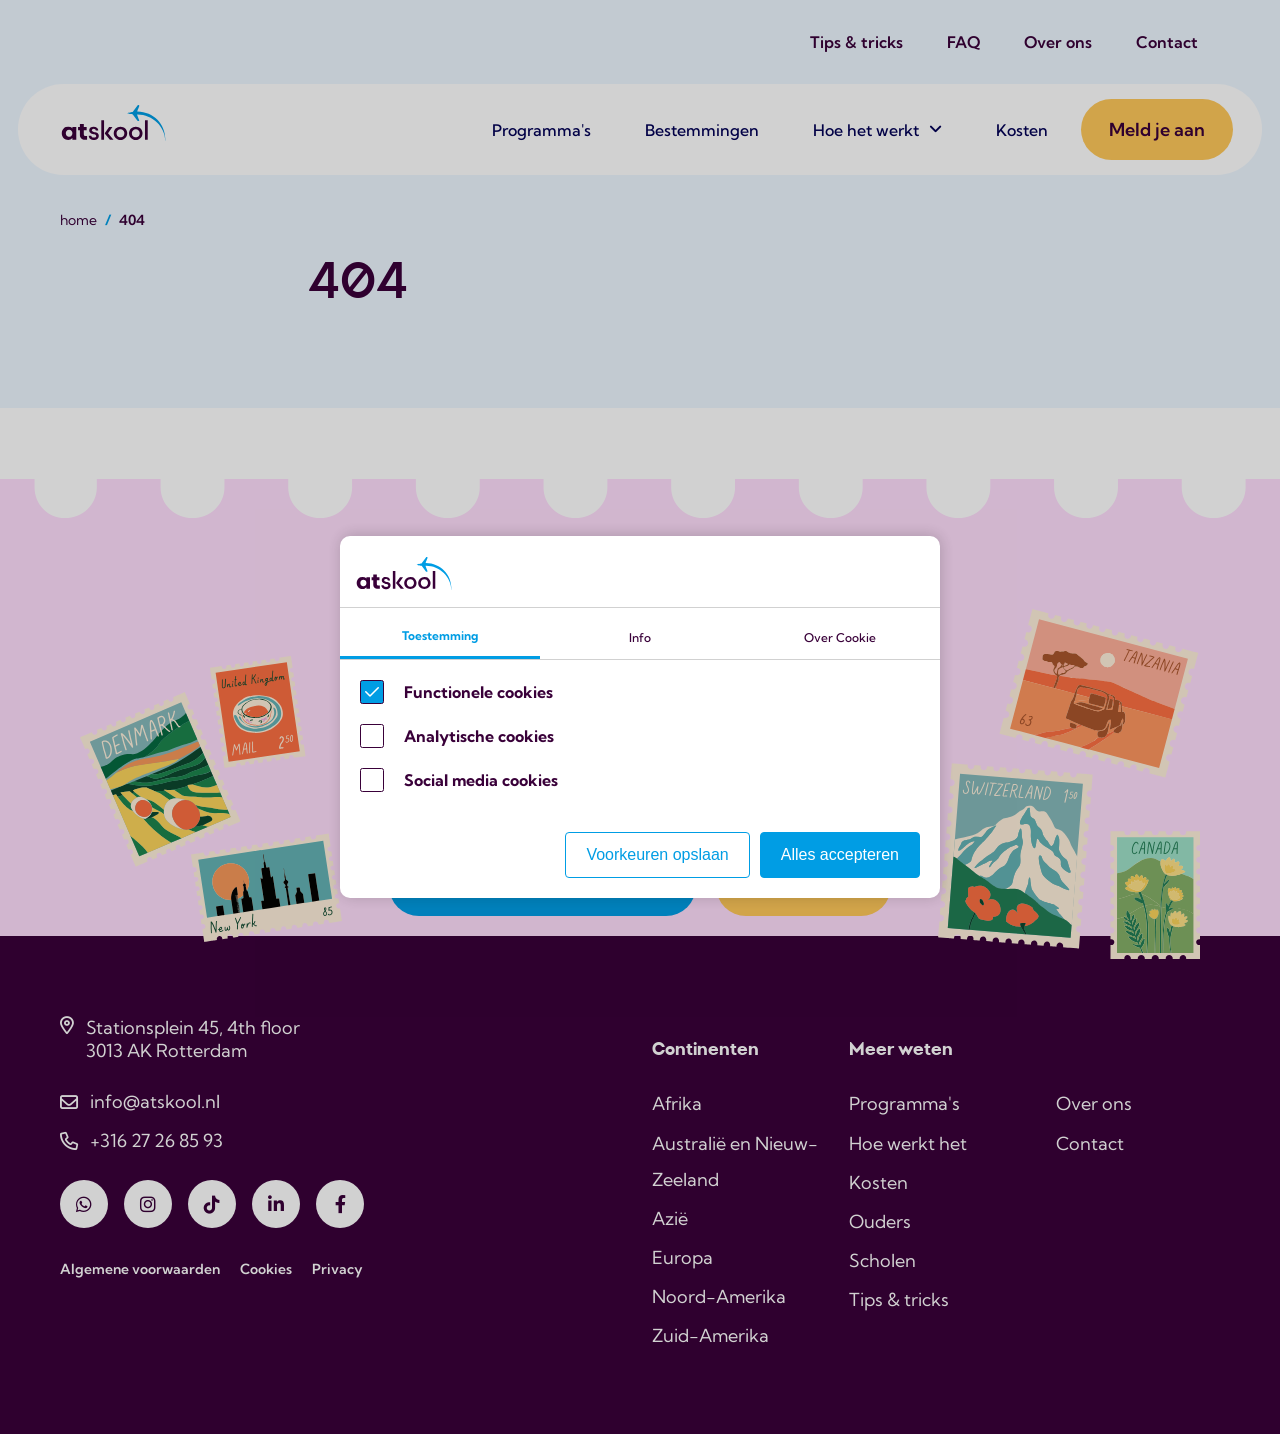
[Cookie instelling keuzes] (640, 717)
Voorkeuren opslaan (657, 854)
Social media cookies (481, 780)
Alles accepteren (840, 854)
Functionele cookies (478, 692)
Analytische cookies (479, 736)
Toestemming (440, 635)
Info (640, 637)
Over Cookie (840, 637)
